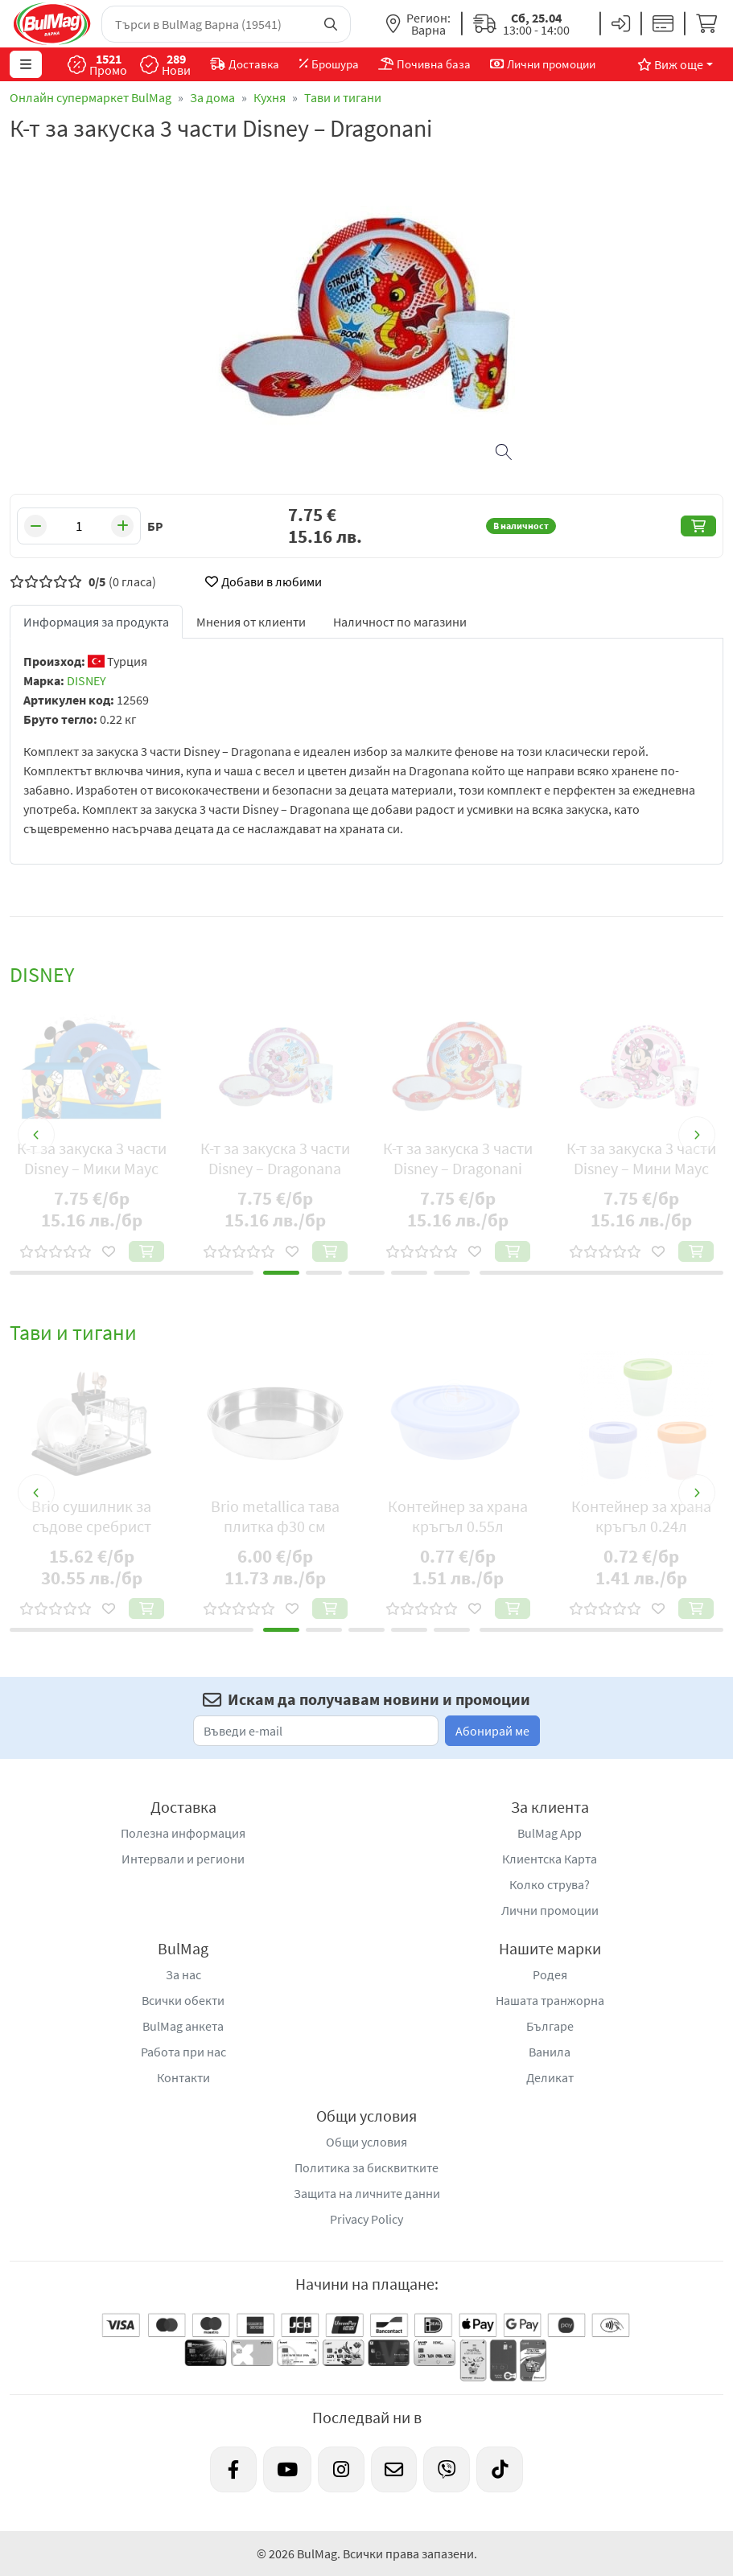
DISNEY (86, 680)
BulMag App (549, 1833)
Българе (550, 2026)
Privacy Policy (366, 2219)
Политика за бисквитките (366, 2167)
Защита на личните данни (367, 2193)
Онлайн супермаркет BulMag (90, 97)
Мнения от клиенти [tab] (251, 622)
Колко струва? (549, 1884)
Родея (550, 1974)
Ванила (549, 2052)
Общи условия (366, 2142)
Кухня (269, 97)
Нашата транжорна (550, 2000)
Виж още (670, 64)
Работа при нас (183, 2052)
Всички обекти (183, 2000)
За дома (212, 97)
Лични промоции (550, 1910)
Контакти (183, 2077)
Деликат (550, 2077)
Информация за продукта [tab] (96, 622)
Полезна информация (183, 1833)
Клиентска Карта (549, 1859)
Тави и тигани (342, 97)
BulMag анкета (183, 2026)
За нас (183, 1974)
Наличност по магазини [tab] (400, 622)
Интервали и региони (183, 1859)
